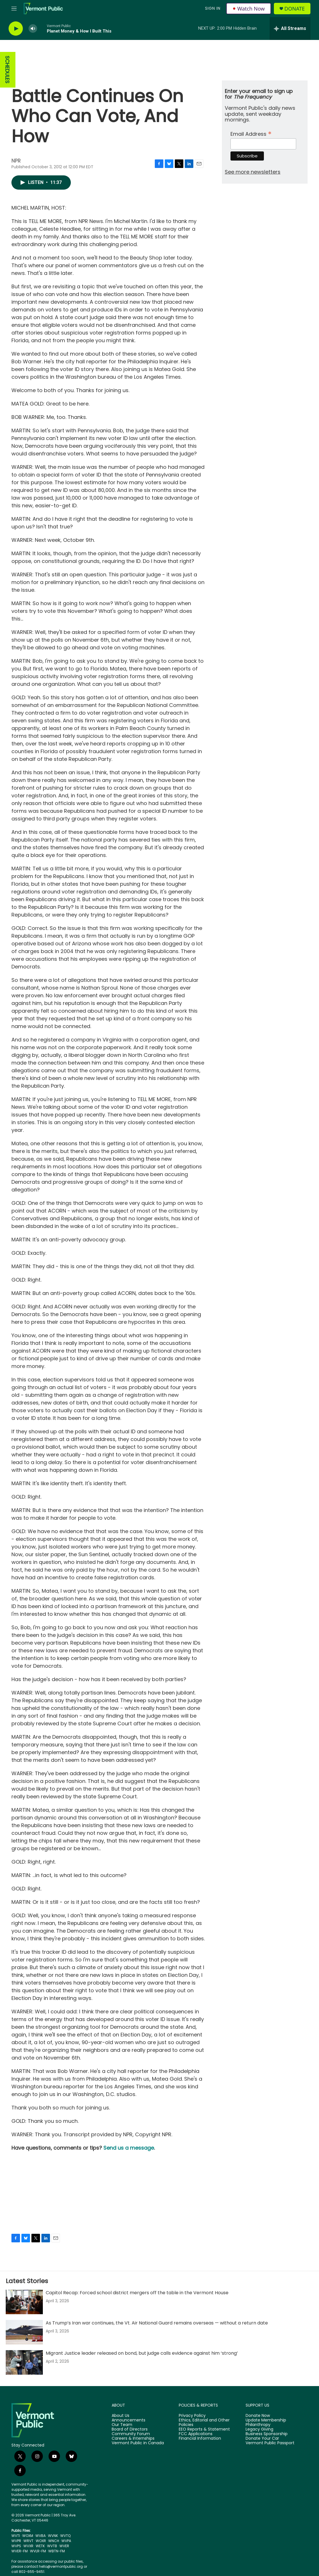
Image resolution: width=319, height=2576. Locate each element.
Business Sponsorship (267, 2434)
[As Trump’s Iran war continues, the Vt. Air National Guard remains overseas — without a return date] (24, 2332)
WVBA (40, 2535)
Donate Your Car (262, 2438)
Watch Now (248, 8)
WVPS (16, 2545)
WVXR (28, 2545)
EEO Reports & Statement (204, 2429)
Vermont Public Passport (270, 2443)
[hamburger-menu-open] (14, 8)
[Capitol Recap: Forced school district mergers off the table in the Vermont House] (24, 2302)
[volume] (33, 28)
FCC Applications (195, 2434)
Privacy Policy (192, 2415)
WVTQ (65, 2535)
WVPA (66, 2540)
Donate (294, 9)
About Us (120, 2415)
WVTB (52, 2545)
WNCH (53, 2540)
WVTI (15, 2535)
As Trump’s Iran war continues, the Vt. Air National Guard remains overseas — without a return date (157, 2323)
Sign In (212, 8)
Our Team (122, 2425)
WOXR (41, 2540)
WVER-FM (19, 2551)
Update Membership (266, 2420)
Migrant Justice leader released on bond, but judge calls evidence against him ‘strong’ (142, 2353)
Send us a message (128, 2147)
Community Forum (131, 2434)
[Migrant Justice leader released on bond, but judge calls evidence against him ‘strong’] (24, 2362)
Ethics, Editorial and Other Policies (204, 2422)
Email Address (251, 133)
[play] (15, 28)
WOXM (27, 2535)
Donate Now (258, 2415)
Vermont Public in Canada (138, 2443)
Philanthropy (258, 2425)
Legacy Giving (259, 2429)
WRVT (28, 2540)
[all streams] (290, 28)
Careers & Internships (133, 2438)
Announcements (128, 2420)
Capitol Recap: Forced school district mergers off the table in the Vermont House (137, 2292)
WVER (64, 2545)
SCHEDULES (7, 70)
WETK (40, 2545)
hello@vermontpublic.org (61, 2566)
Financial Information (200, 2438)
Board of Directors (130, 2429)
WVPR (16, 2540)
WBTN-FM (56, 2551)
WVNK (53, 2535)
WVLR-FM (38, 2551)
